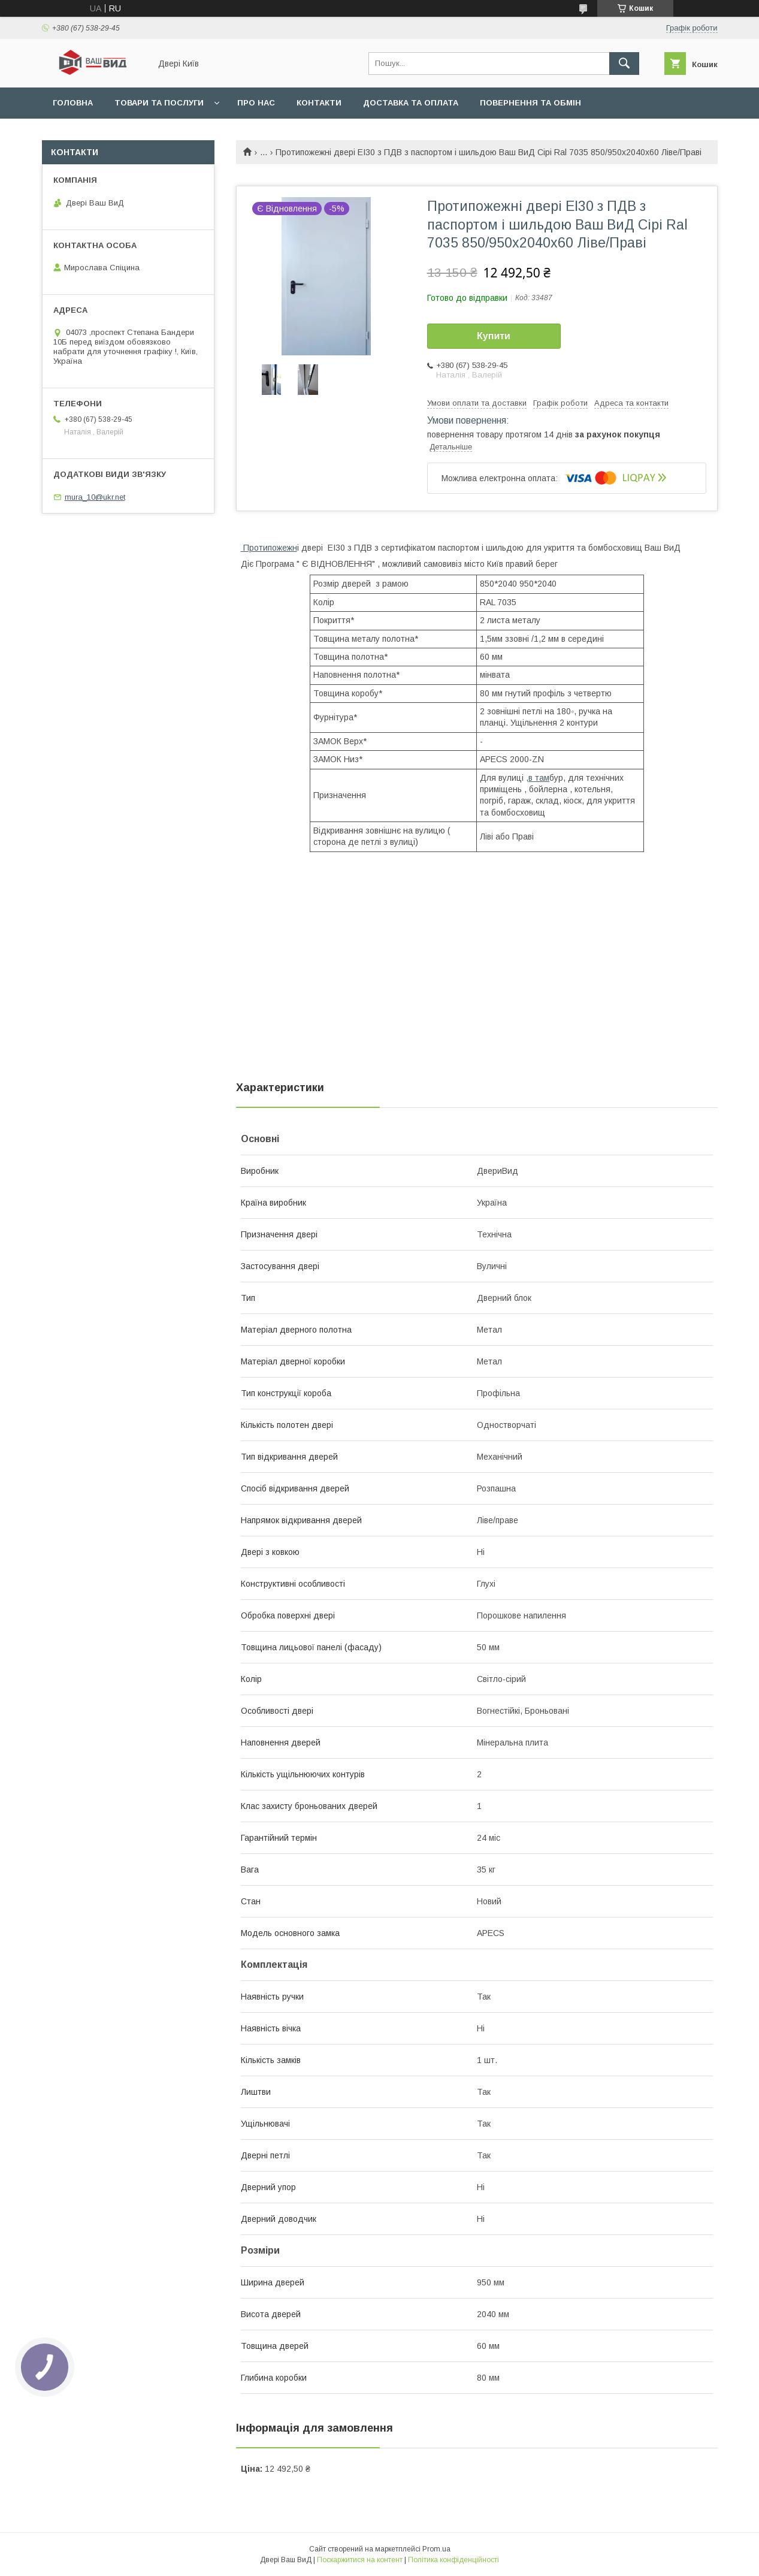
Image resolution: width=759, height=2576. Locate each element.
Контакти (319, 102)
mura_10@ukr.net (95, 497)
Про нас (256, 102)
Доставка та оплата (410, 102)
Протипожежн (269, 547)
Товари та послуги (159, 102)
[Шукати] (624, 63)
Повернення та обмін (530, 102)
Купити (493, 336)
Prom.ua (436, 2549)
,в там (537, 778)
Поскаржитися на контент (360, 2560)
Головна (73, 102)
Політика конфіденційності (453, 2560)
